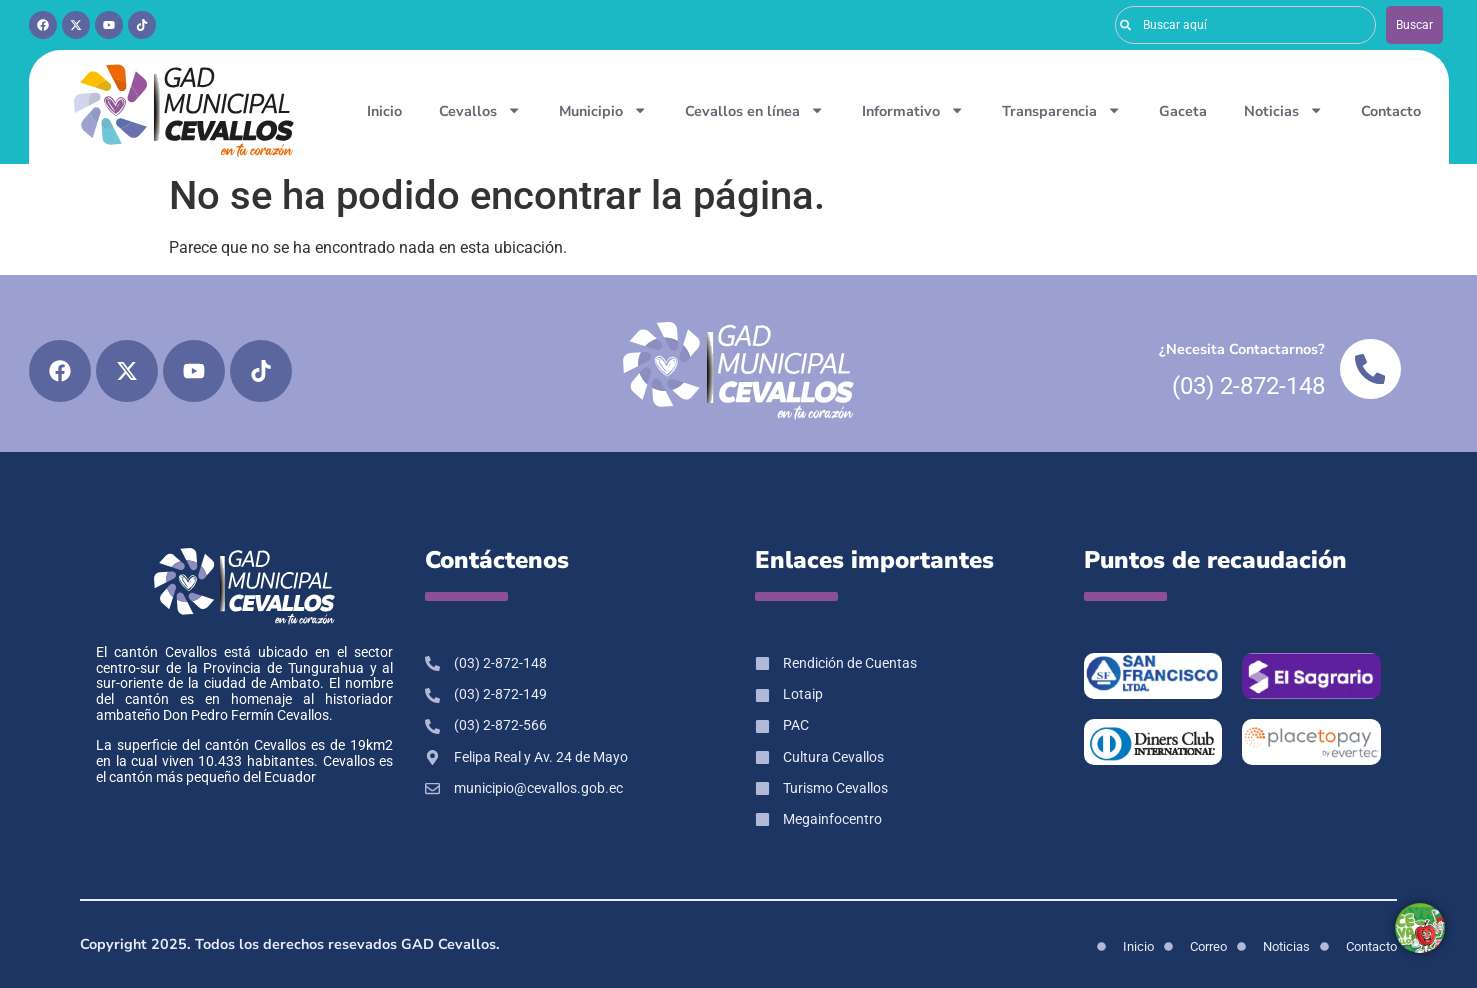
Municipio (603, 110)
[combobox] (1245, 25)
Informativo (913, 110)
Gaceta (1183, 111)
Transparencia (1061, 110)
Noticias (1283, 110)
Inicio (384, 111)
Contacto (1391, 111)
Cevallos (480, 110)
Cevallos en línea (754, 110)
